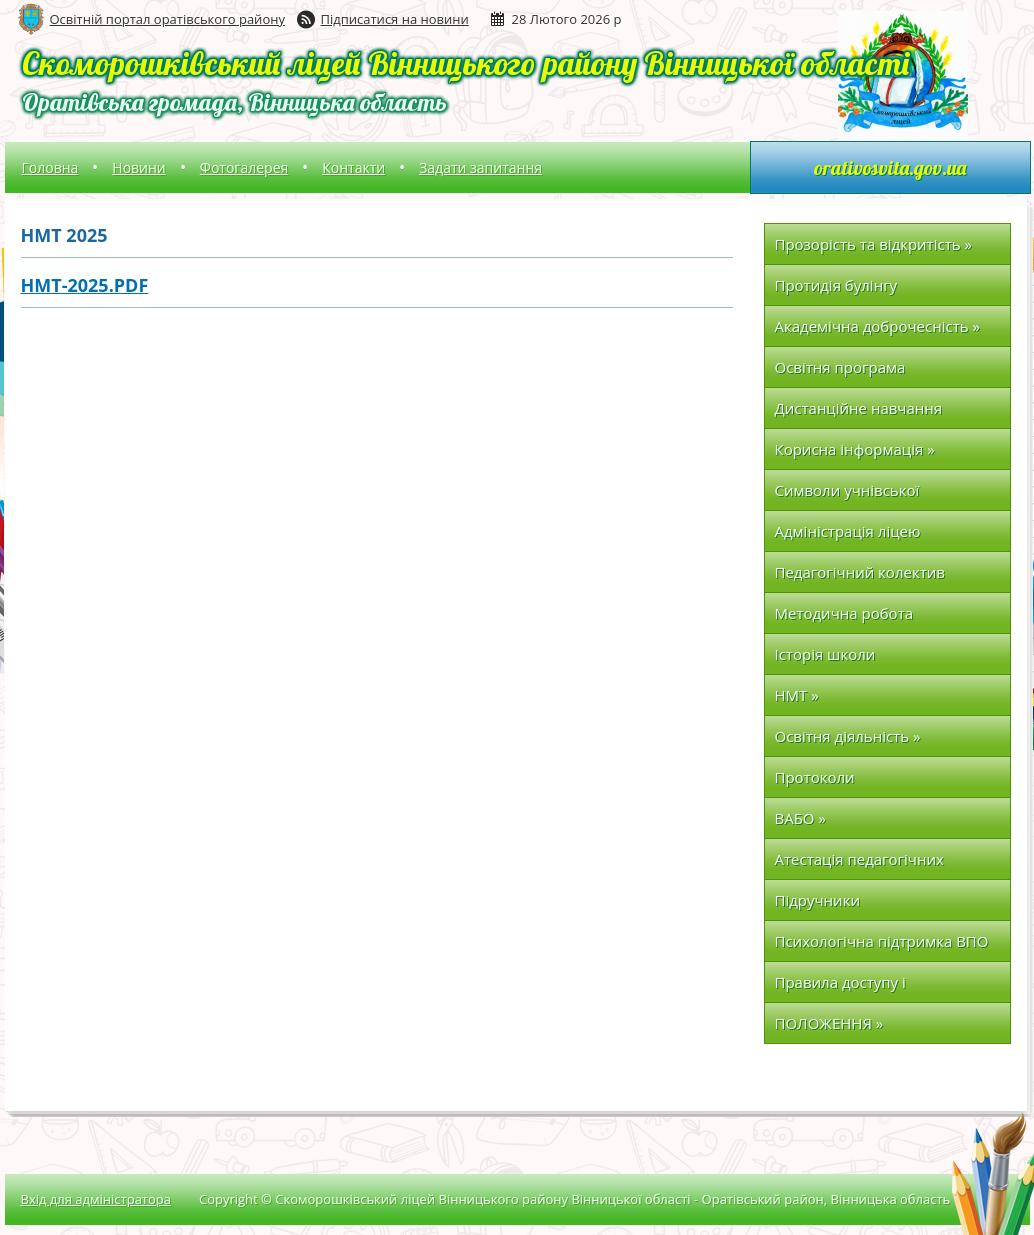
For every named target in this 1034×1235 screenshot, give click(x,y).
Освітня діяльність (848, 736)
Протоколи (815, 777)
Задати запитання (480, 167)
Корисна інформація (855, 449)
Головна (50, 167)
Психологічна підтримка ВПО (882, 941)
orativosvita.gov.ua (890, 167)
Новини (138, 167)
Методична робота (844, 613)
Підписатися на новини (395, 19)
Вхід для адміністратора (96, 1199)
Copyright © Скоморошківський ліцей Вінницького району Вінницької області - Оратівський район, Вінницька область (574, 1199)
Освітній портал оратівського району (167, 19)
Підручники (817, 900)
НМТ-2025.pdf (85, 285)
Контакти (353, 167)
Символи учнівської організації (847, 495)
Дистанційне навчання (859, 408)
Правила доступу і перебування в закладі (857, 987)
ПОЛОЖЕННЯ (829, 1023)
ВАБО (800, 818)
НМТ (797, 695)
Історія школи (825, 654)
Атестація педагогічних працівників (859, 864)
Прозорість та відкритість (873, 244)
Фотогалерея (244, 167)
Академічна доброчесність (877, 326)
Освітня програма (840, 367)
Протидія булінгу (836, 285)
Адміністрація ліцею (848, 531)
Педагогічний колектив (860, 572)
